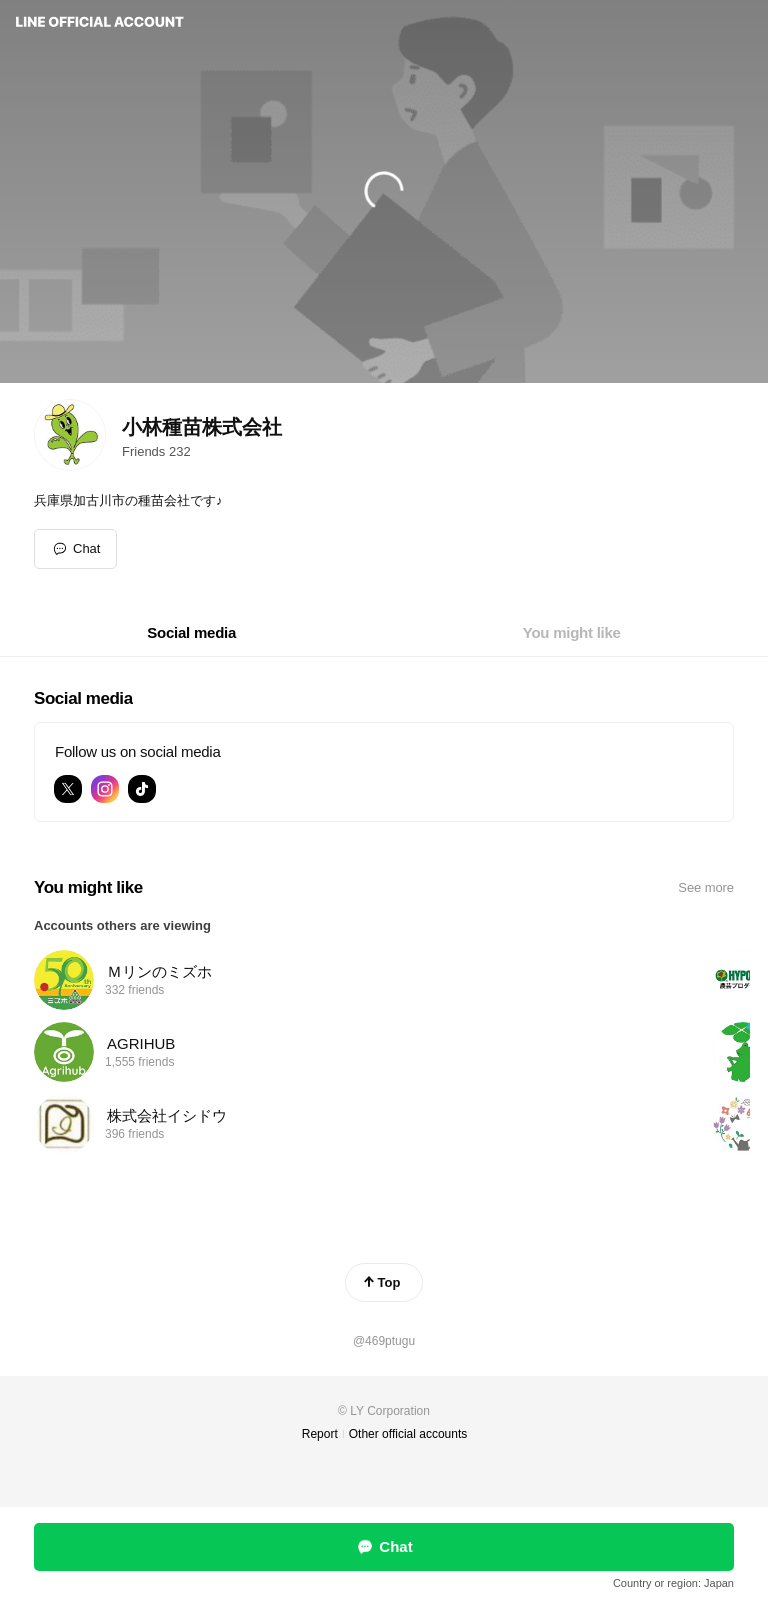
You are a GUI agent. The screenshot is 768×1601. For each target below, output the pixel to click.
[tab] (191, 633)
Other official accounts (408, 1434)
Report (320, 1434)
